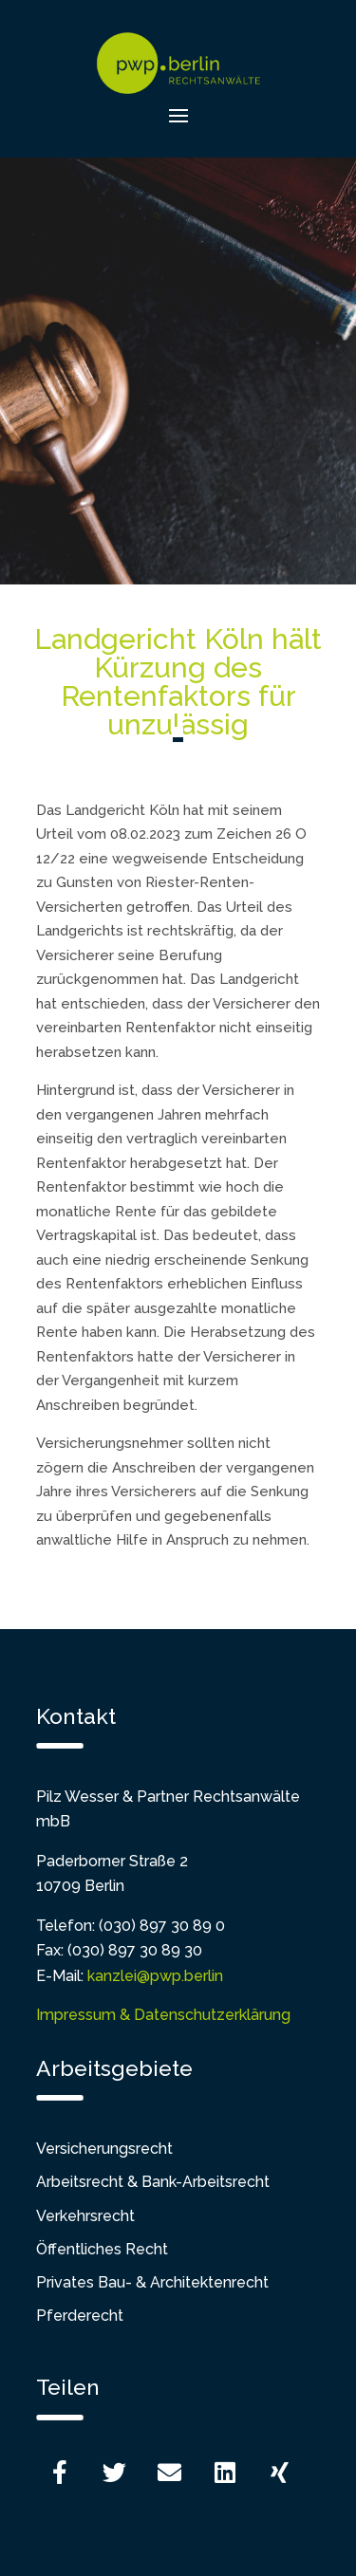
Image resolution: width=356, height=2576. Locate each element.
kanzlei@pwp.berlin (155, 1976)
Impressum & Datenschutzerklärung (163, 2015)
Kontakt (76, 1716)
